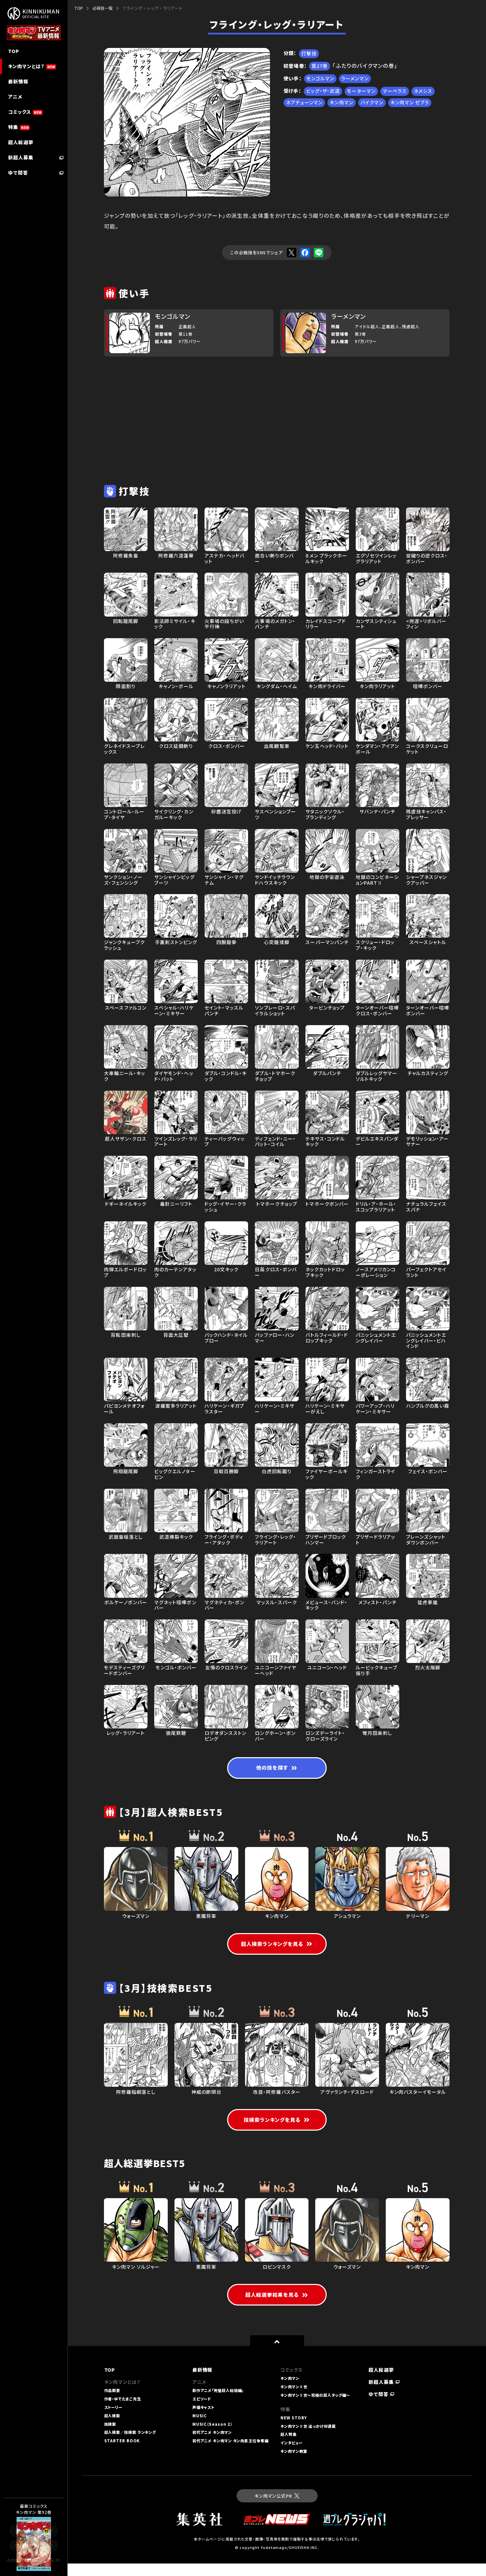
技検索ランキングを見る (276, 2131)
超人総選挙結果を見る (276, 2307)
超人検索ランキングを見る (277, 1946)
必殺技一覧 (102, 8)
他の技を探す (276, 1768)
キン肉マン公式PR (276, 2508)
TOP (78, 8)
